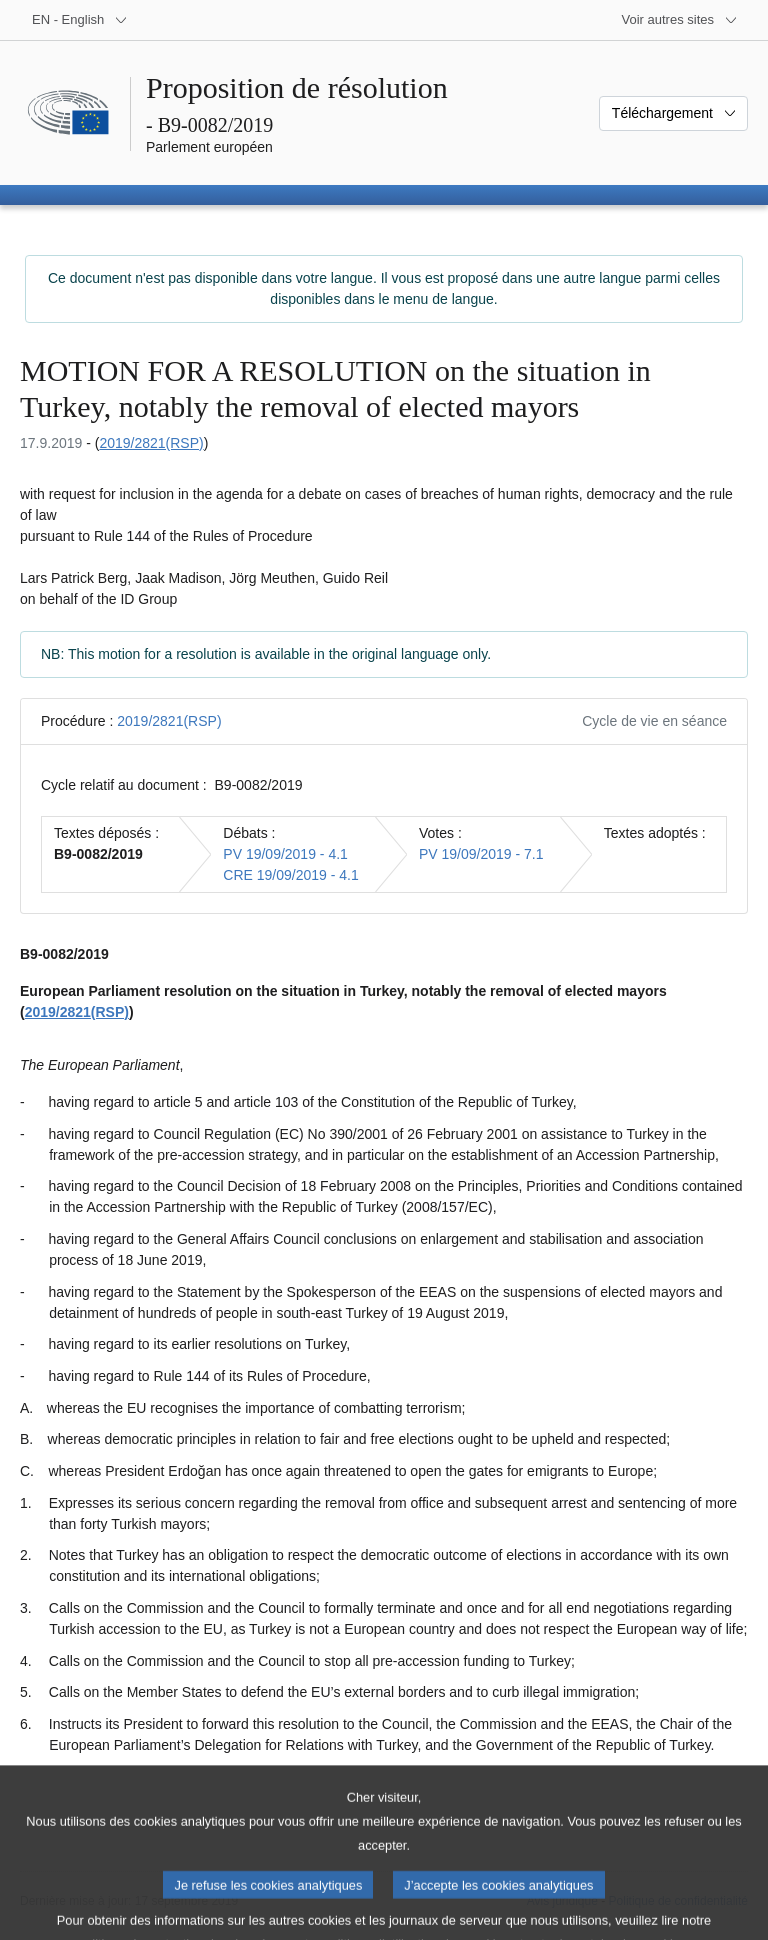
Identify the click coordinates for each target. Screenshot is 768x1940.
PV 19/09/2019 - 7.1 (481, 854)
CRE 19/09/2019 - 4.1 (290, 875)
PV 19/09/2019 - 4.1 (285, 854)
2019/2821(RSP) (151, 443)
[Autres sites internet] (680, 20)
